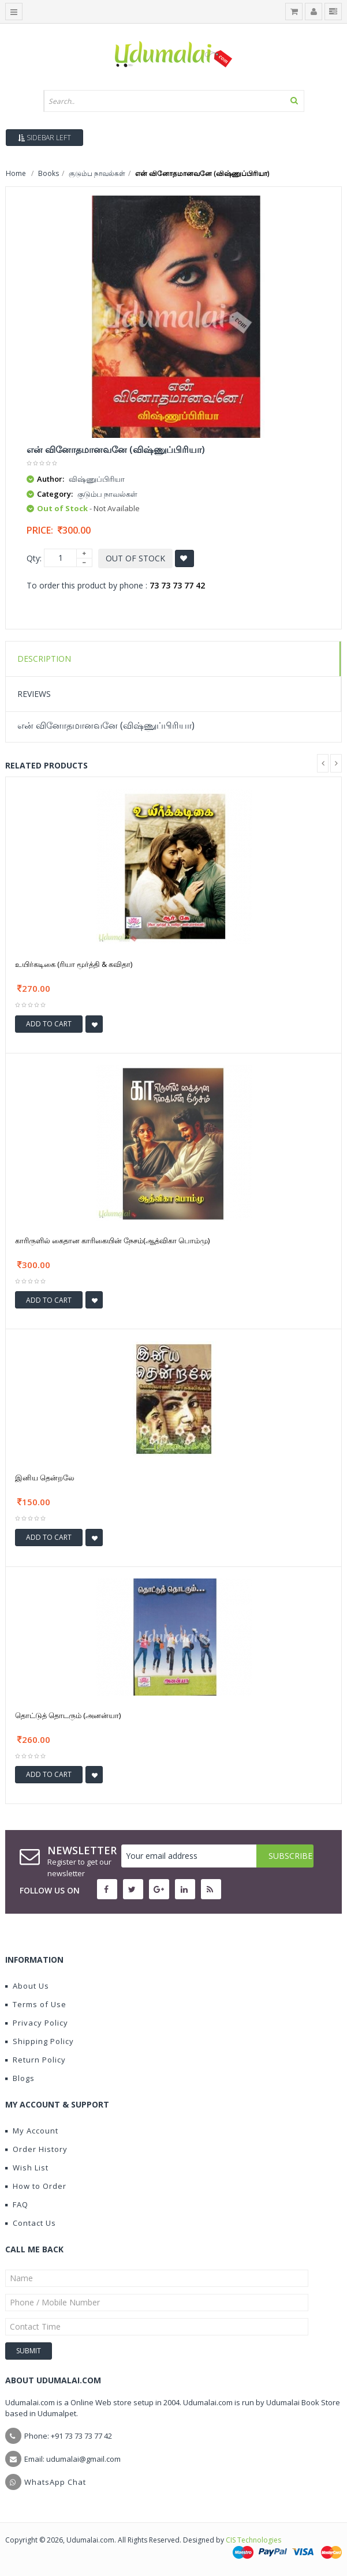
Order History (36, 2149)
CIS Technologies (253, 2540)
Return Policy (35, 2059)
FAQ (16, 2204)
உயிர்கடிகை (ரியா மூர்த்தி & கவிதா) (73, 964)
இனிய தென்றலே (44, 1477)
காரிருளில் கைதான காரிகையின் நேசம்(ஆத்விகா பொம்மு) (112, 1240)
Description (44, 658)
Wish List (26, 2167)
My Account (31, 2130)
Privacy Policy (36, 2023)
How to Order (35, 2186)
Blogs (20, 2078)
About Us (27, 1986)
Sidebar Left (44, 138)
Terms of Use (35, 2004)
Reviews (34, 693)
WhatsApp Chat (55, 2482)
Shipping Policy (39, 2041)
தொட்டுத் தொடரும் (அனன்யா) (68, 1715)
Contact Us (30, 2223)
